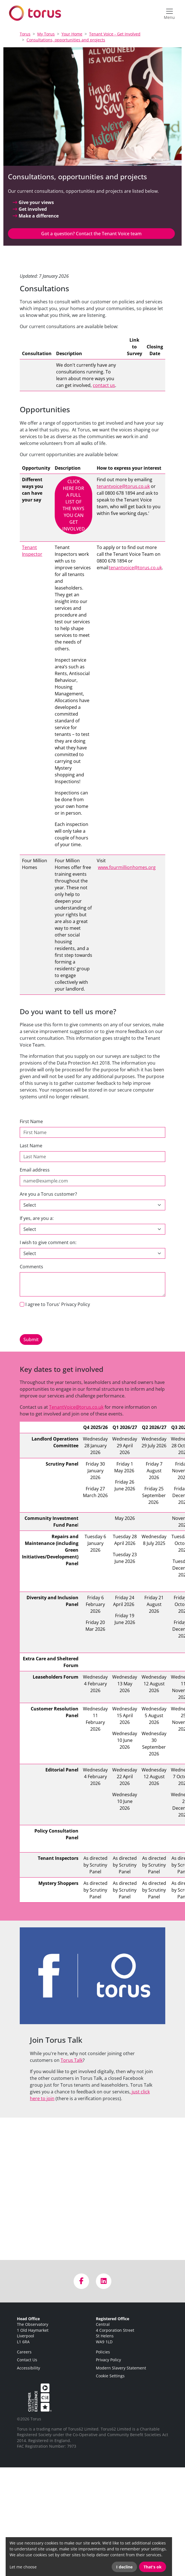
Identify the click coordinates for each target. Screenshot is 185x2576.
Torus (25, 34)
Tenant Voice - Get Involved (114, 34)
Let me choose (23, 2567)
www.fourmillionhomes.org (127, 867)
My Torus (46, 34)
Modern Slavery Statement (121, 2368)
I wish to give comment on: (48, 1242)
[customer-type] (92, 1229)
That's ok (153, 2567)
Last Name (31, 1146)
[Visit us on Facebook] (81, 2281)
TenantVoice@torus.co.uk (76, 1407)
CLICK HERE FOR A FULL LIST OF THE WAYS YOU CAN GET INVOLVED (73, 505)
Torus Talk (72, 2060)
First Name (31, 1121)
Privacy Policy (108, 2359)
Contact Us (27, 2359)
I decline (124, 2567)
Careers (24, 2352)
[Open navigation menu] (169, 13)
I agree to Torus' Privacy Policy (57, 1304)
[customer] (92, 1205)
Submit (31, 1339)
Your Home (71, 34)
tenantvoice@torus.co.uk (123, 486)
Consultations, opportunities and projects (66, 39)
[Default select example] (92, 1253)
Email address (35, 1170)
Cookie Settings (110, 2375)
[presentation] (62, 1323)
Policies (103, 2352)
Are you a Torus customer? (48, 1194)
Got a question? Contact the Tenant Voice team (91, 233)
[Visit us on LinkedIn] (103, 2281)
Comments (31, 1267)
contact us (104, 385)
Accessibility (28, 2368)
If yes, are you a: (37, 1218)
